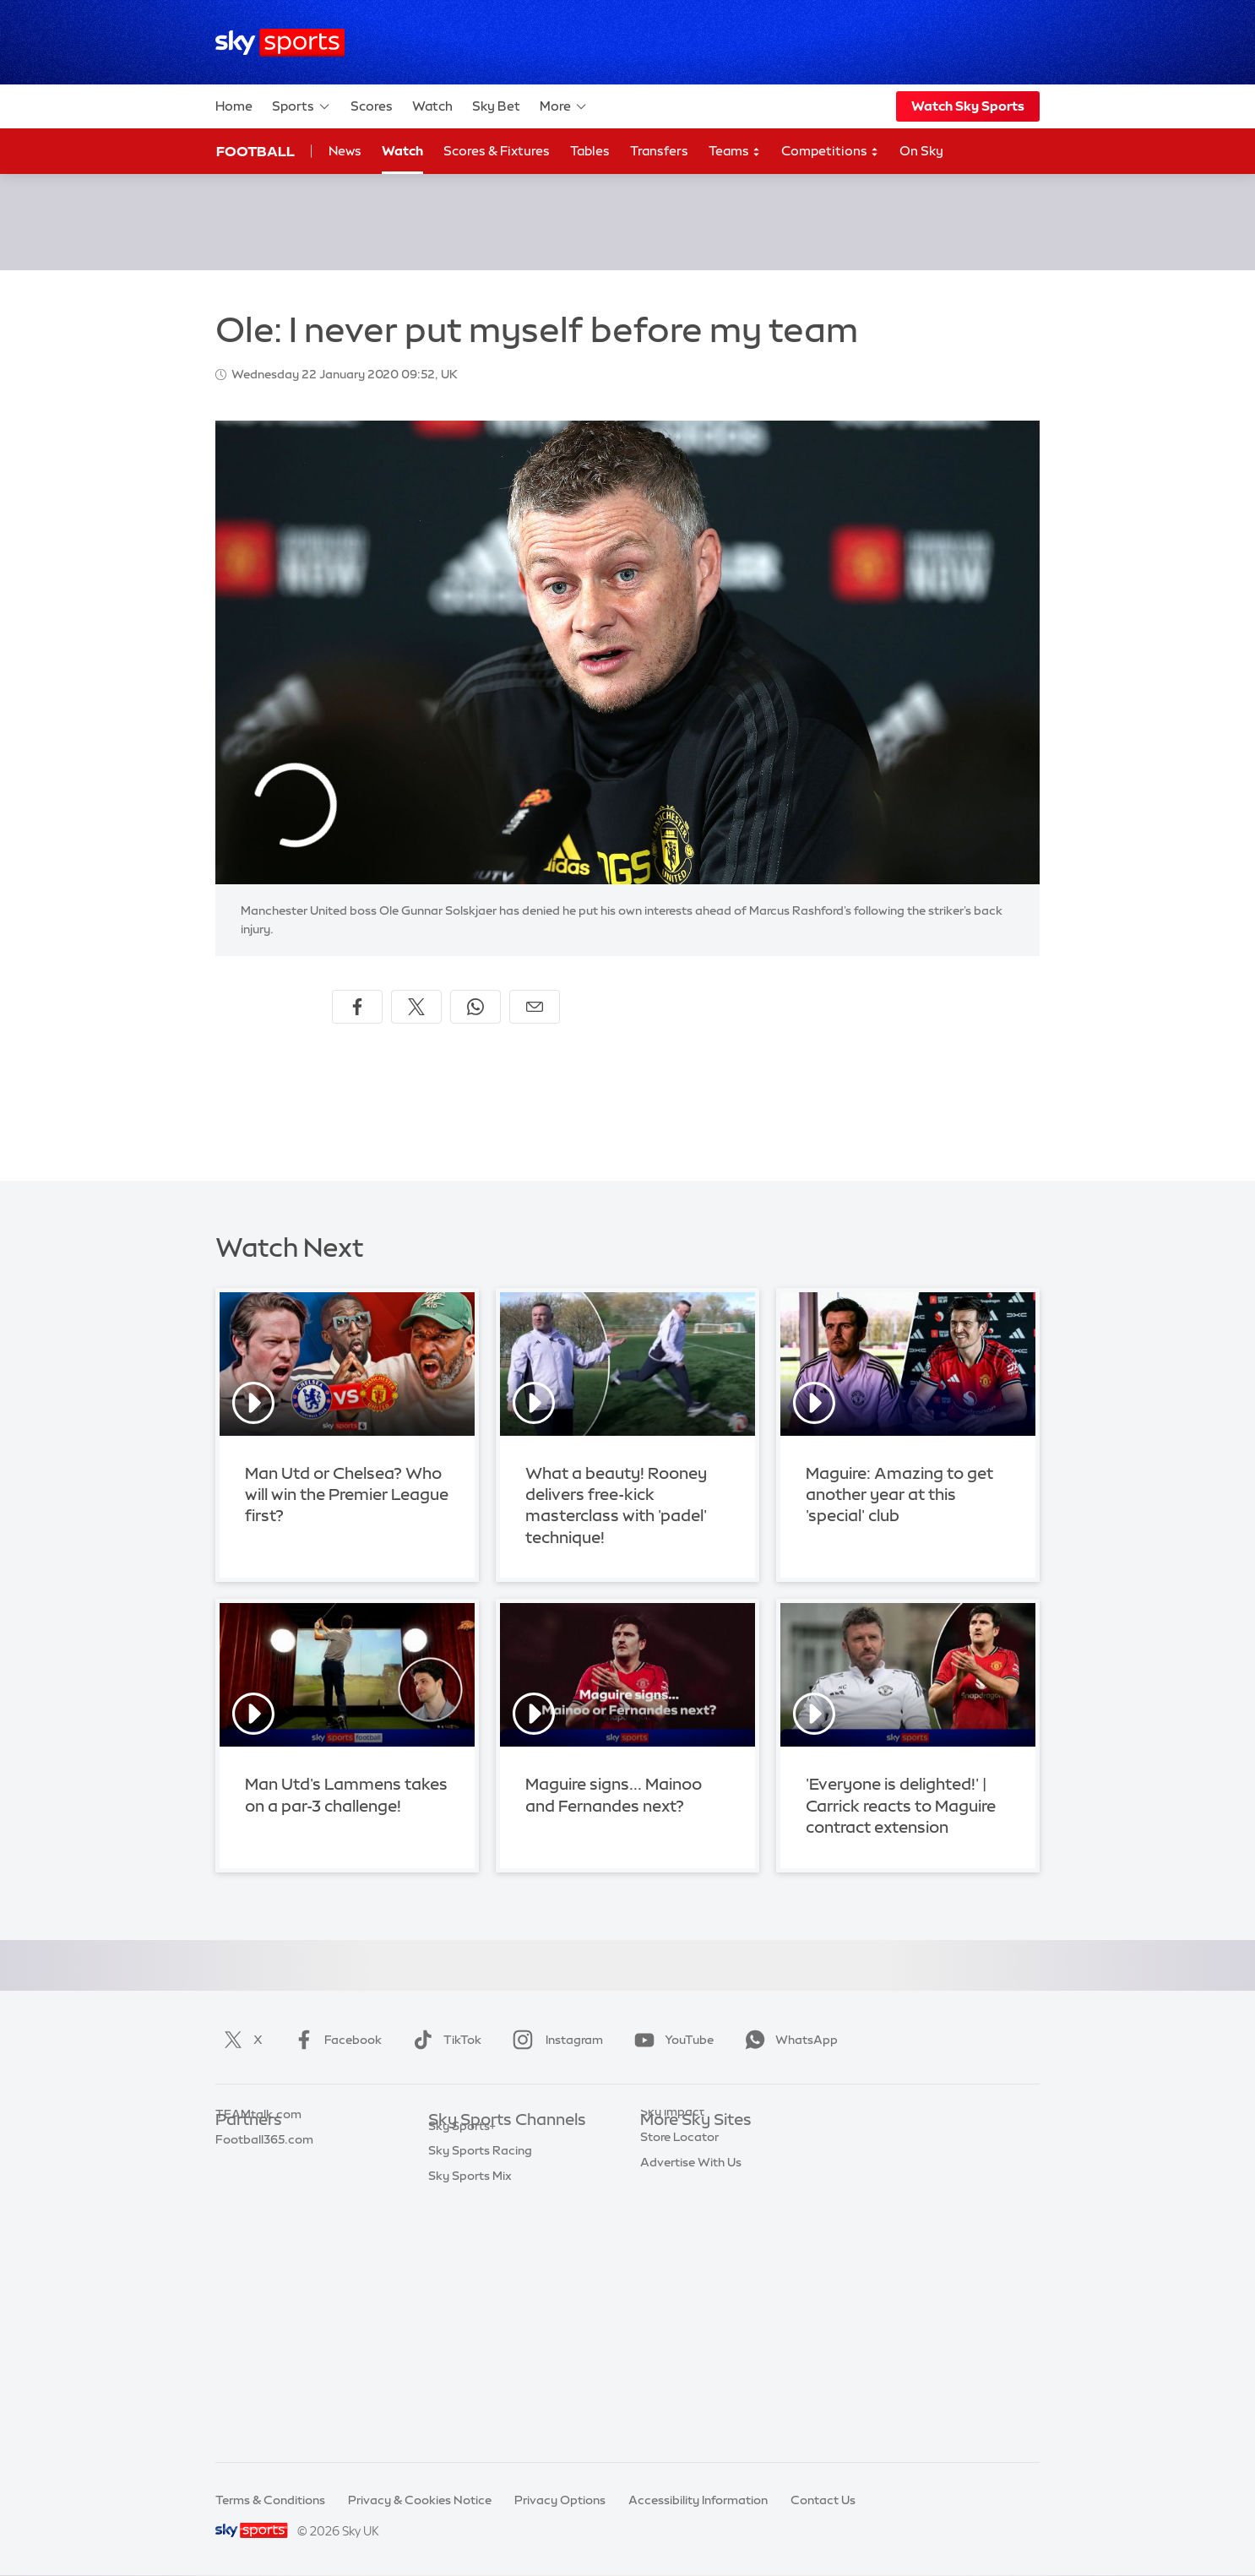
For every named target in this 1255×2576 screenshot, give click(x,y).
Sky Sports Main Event (491, 2146)
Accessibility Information (698, 2500)
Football (255, 151)
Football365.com (264, 2221)
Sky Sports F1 (466, 2271)
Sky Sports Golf (472, 2247)
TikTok (443, 2040)
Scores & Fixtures (496, 150)
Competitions (830, 151)
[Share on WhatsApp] (475, 1007)
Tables (590, 150)
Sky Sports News (476, 2347)
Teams (735, 151)
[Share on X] (416, 1007)
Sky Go (660, 2196)
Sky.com (665, 2146)
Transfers (659, 150)
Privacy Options (560, 2500)
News (345, 150)
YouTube (671, 2040)
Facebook (334, 2040)
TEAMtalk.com (258, 2196)
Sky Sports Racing (480, 2397)
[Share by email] (534, 1007)
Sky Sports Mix (470, 2422)
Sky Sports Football (484, 2196)
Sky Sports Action (479, 2322)
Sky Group (669, 2221)
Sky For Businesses (693, 2247)
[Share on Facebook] (357, 1007)
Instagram (554, 2040)
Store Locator (679, 2322)
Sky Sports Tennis (478, 2296)
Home (234, 106)
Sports (301, 106)
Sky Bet (496, 106)
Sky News (667, 2171)
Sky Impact (672, 2296)
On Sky (921, 150)
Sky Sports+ (462, 2372)
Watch (432, 106)
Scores (371, 106)
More (564, 106)
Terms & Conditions (270, 2500)
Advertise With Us (691, 2347)
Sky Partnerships (688, 2271)
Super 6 (236, 2171)
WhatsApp (788, 2040)
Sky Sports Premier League (504, 2171)
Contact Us (823, 2500)
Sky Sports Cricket (481, 2221)
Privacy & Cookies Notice (420, 2500)
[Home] (280, 43)
